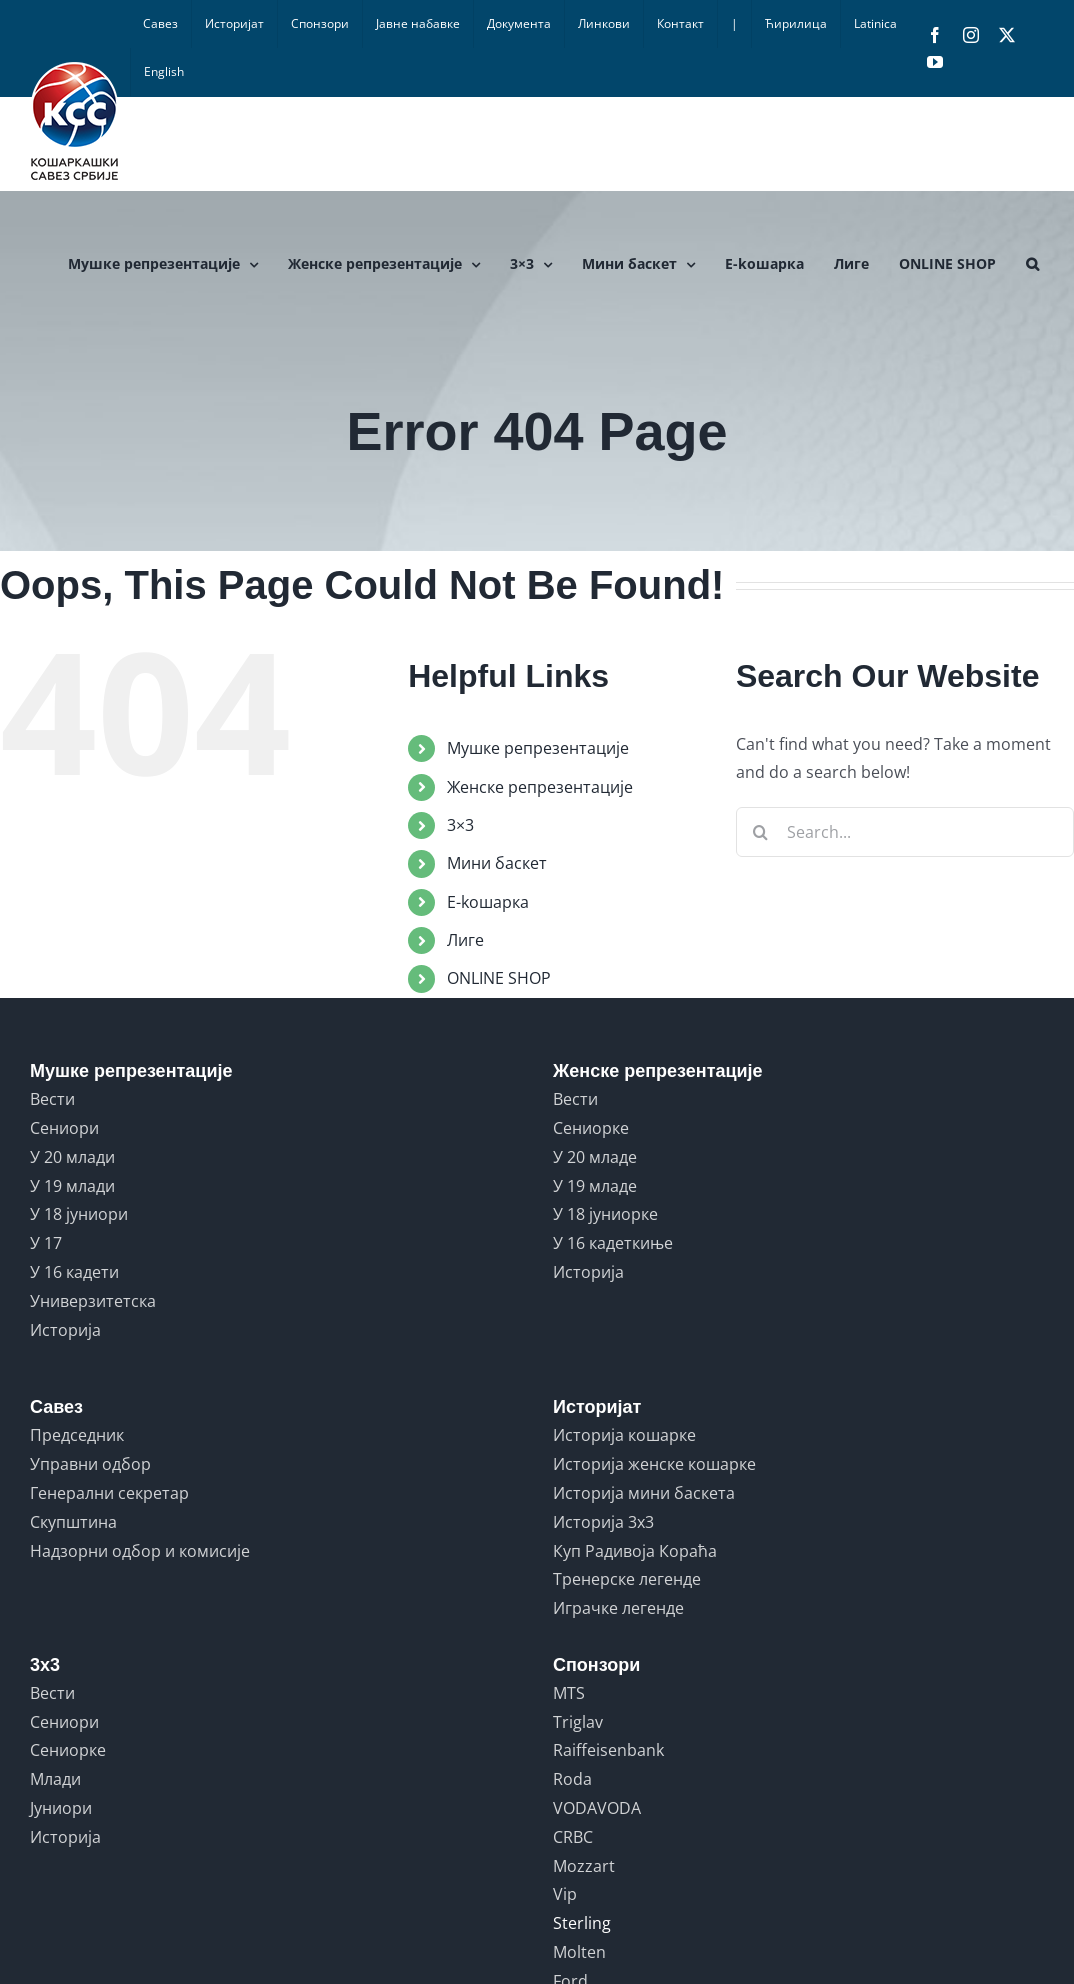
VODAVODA (597, 1808)
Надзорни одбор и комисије (140, 1551)
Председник (77, 1435)
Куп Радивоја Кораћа (635, 1551)
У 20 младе (595, 1157)
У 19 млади (72, 1186)
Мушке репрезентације (538, 748)
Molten (579, 1952)
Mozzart (584, 1866)
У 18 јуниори (79, 1214)
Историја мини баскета (644, 1493)
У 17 (46, 1243)
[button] (1032, 264)
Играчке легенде (618, 1608)
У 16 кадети (74, 1272)
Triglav (578, 1722)
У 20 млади (72, 1157)
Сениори (64, 1128)
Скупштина (73, 1522)
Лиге (465, 940)
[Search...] (905, 832)
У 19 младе (595, 1186)
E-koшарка (488, 902)
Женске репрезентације (540, 787)
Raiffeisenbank (608, 1750)
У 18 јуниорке (605, 1214)
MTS (569, 1693)
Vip (565, 1894)
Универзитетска (93, 1301)
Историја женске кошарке (654, 1464)
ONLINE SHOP (499, 978)
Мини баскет (497, 863)
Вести (52, 1099)
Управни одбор (90, 1464)
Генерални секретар (109, 1493)
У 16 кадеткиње (613, 1243)
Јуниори (61, 1808)
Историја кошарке (624, 1435)
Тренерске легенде (627, 1579)
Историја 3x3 (603, 1522)
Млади (55, 1779)
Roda (572, 1779)
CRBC (573, 1837)
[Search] (761, 832)
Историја (65, 1330)
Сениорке (591, 1128)
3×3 (460, 825)
